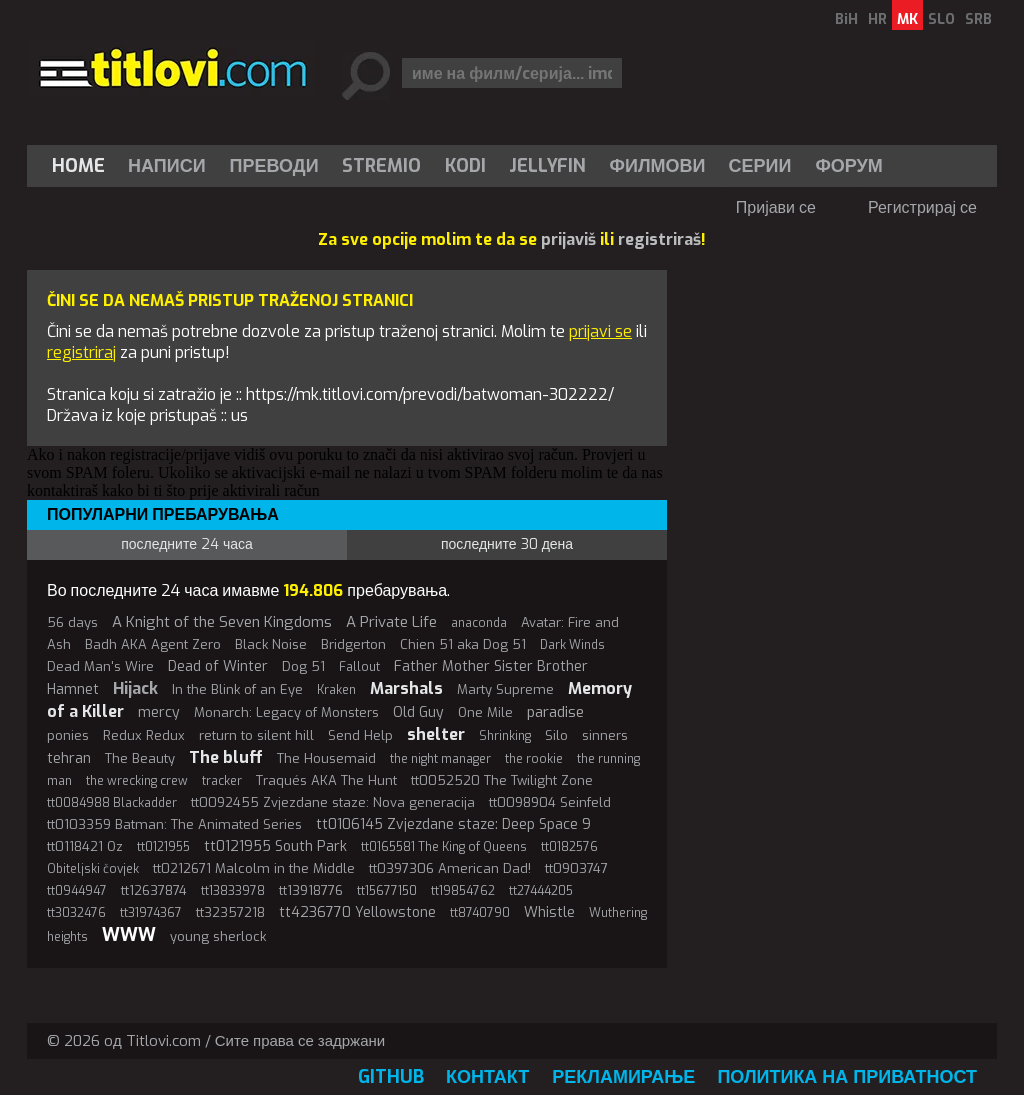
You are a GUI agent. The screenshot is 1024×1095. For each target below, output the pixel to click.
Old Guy (418, 712)
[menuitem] (83, 166)
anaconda (479, 623)
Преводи (274, 166)
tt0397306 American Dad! (450, 868)
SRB (978, 19)
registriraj (81, 352)
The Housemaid (326, 758)
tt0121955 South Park (275, 846)
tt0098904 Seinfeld (550, 802)
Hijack (135, 688)
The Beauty (140, 758)
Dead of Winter (218, 666)
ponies (68, 735)
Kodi (465, 166)
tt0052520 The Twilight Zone (502, 780)
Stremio (381, 166)
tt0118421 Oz (85, 846)
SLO (941, 19)
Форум (848, 166)
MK (907, 19)
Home (78, 166)
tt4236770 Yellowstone (357, 912)
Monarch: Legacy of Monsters (286, 712)
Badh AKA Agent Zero (153, 644)
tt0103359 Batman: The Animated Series (174, 824)
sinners (605, 735)
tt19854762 (463, 891)
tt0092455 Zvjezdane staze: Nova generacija (333, 802)
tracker (222, 781)
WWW (129, 935)
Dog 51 (303, 666)
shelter (436, 734)
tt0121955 (163, 847)
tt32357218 (230, 912)
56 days (72, 622)
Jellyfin (547, 166)
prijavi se (600, 331)
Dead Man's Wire (100, 666)
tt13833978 (233, 891)
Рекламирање (623, 1077)
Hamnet (73, 689)
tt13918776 (311, 890)
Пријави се (776, 207)
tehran (69, 758)
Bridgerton (353, 644)
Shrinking (505, 736)
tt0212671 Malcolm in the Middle (254, 868)
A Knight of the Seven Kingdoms (222, 622)
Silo (556, 735)
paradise (555, 712)
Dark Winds (572, 645)
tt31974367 (151, 913)
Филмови (658, 166)
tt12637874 (154, 890)
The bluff (226, 757)
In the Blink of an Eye (237, 689)
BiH (846, 19)
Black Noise (271, 644)
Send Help (360, 735)
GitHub (391, 1077)
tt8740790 (480, 913)
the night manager (440, 759)
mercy (159, 712)
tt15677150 (387, 891)
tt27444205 (541, 891)
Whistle (549, 912)
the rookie (534, 759)
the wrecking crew (137, 781)
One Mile (485, 712)
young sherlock (218, 936)
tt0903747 (576, 868)
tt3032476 (76, 913)
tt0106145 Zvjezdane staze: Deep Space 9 (453, 824)
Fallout (359, 667)
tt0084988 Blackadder (112, 803)
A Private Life (391, 622)
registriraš (659, 239)
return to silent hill (256, 735)
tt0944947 (77, 891)
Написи (167, 166)
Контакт (487, 1077)
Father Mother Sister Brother (491, 666)
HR (877, 19)
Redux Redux (144, 735)
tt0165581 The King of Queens (444, 847)
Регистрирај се (922, 207)
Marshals (406, 688)
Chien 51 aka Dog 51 (463, 644)
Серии (759, 166)
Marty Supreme (505, 689)
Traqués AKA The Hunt (326, 780)
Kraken (336, 690)
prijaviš (568, 239)
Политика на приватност (847, 1077)
